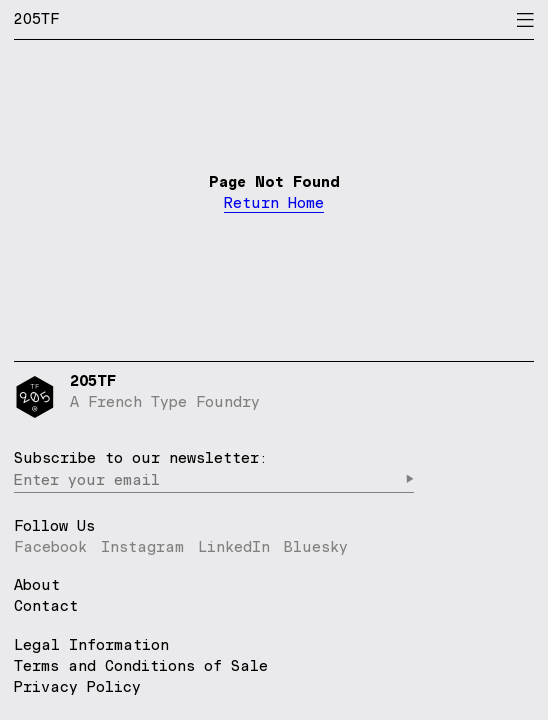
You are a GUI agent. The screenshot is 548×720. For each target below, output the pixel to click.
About (37, 585)
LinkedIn (234, 546)
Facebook (50, 546)
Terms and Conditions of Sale (141, 665)
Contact (46, 606)
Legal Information (91, 644)
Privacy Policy (77, 686)
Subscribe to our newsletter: (141, 457)
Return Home (274, 203)
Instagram (142, 546)
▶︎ (409, 479)
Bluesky (316, 546)
